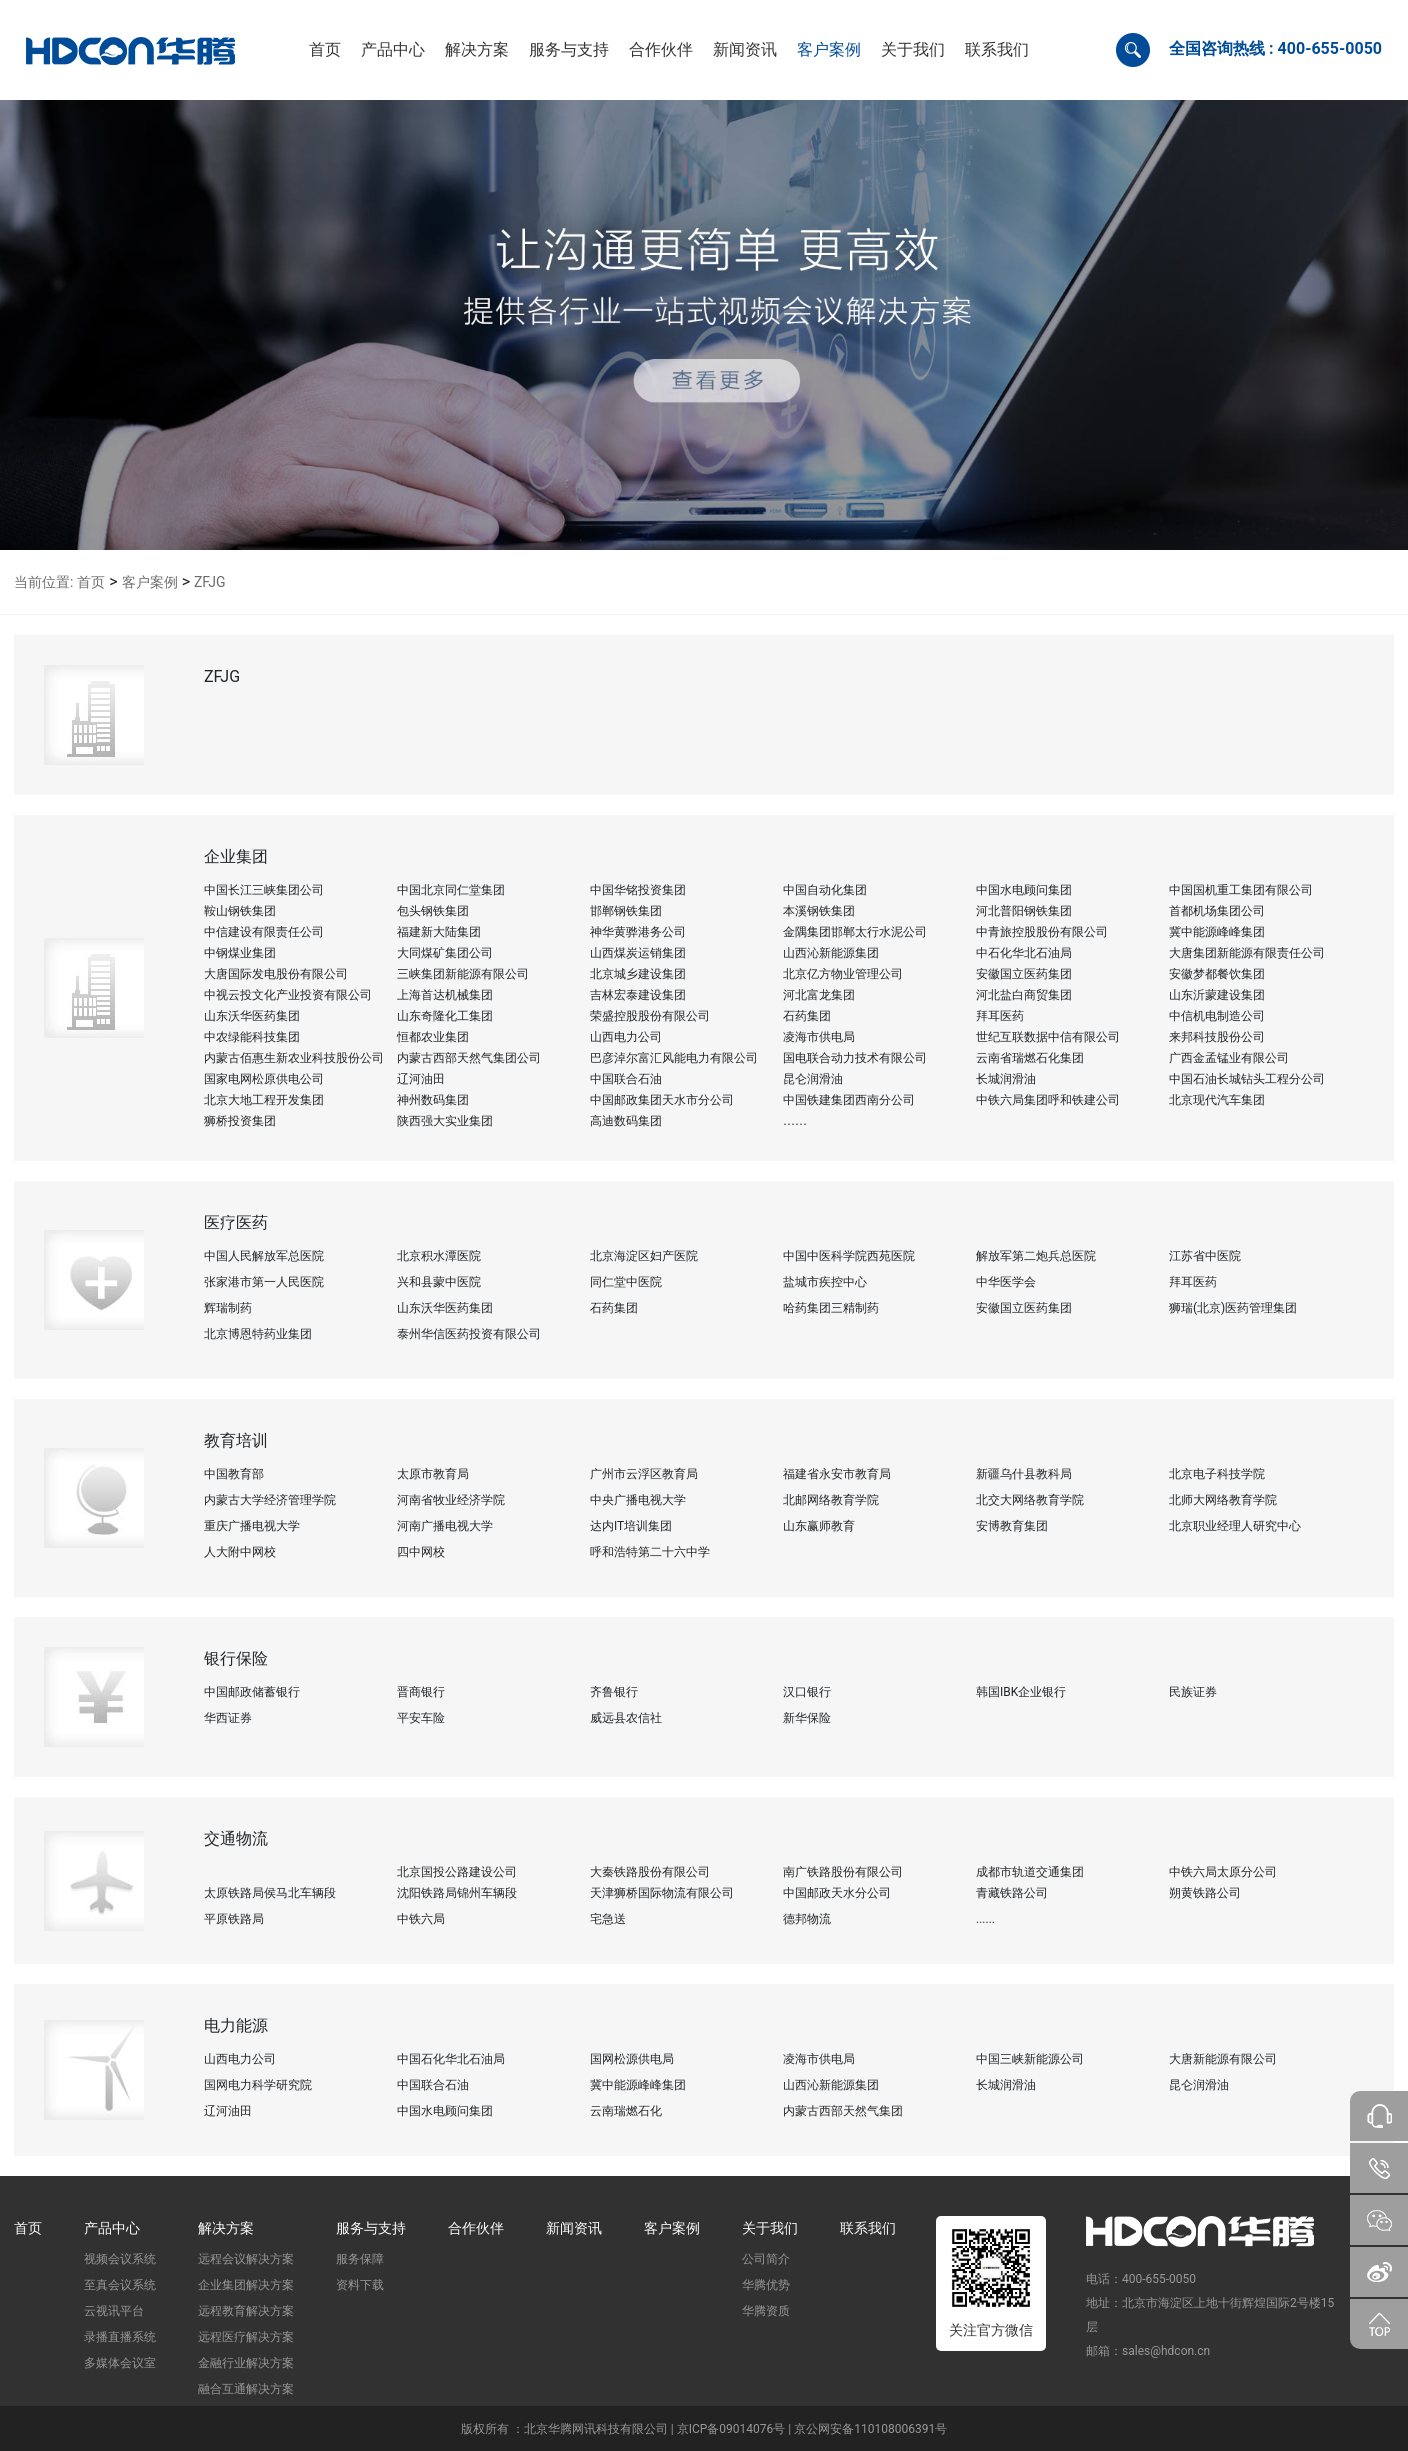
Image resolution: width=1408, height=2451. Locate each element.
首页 (91, 582)
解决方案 (226, 2228)
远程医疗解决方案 (246, 2337)
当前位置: (43, 582)
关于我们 (770, 2228)
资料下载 (360, 2285)
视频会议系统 (120, 2259)
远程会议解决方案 (246, 2259)
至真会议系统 (120, 2285)
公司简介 (766, 2259)
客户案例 (150, 582)
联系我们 (868, 2228)
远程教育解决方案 (246, 2311)
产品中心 (112, 2228)
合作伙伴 (476, 2228)
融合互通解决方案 (246, 2389)
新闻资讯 (574, 2228)
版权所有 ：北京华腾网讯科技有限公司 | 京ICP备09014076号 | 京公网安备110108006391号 (704, 2429)
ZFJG (210, 582)
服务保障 (360, 2259)
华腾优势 (766, 2285)
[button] (393, 50)
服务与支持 (371, 2228)
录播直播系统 (120, 2337)
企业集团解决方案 (246, 2285)
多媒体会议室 (120, 2363)
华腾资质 (766, 2311)
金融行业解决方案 (246, 2363)
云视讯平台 (114, 2311)
